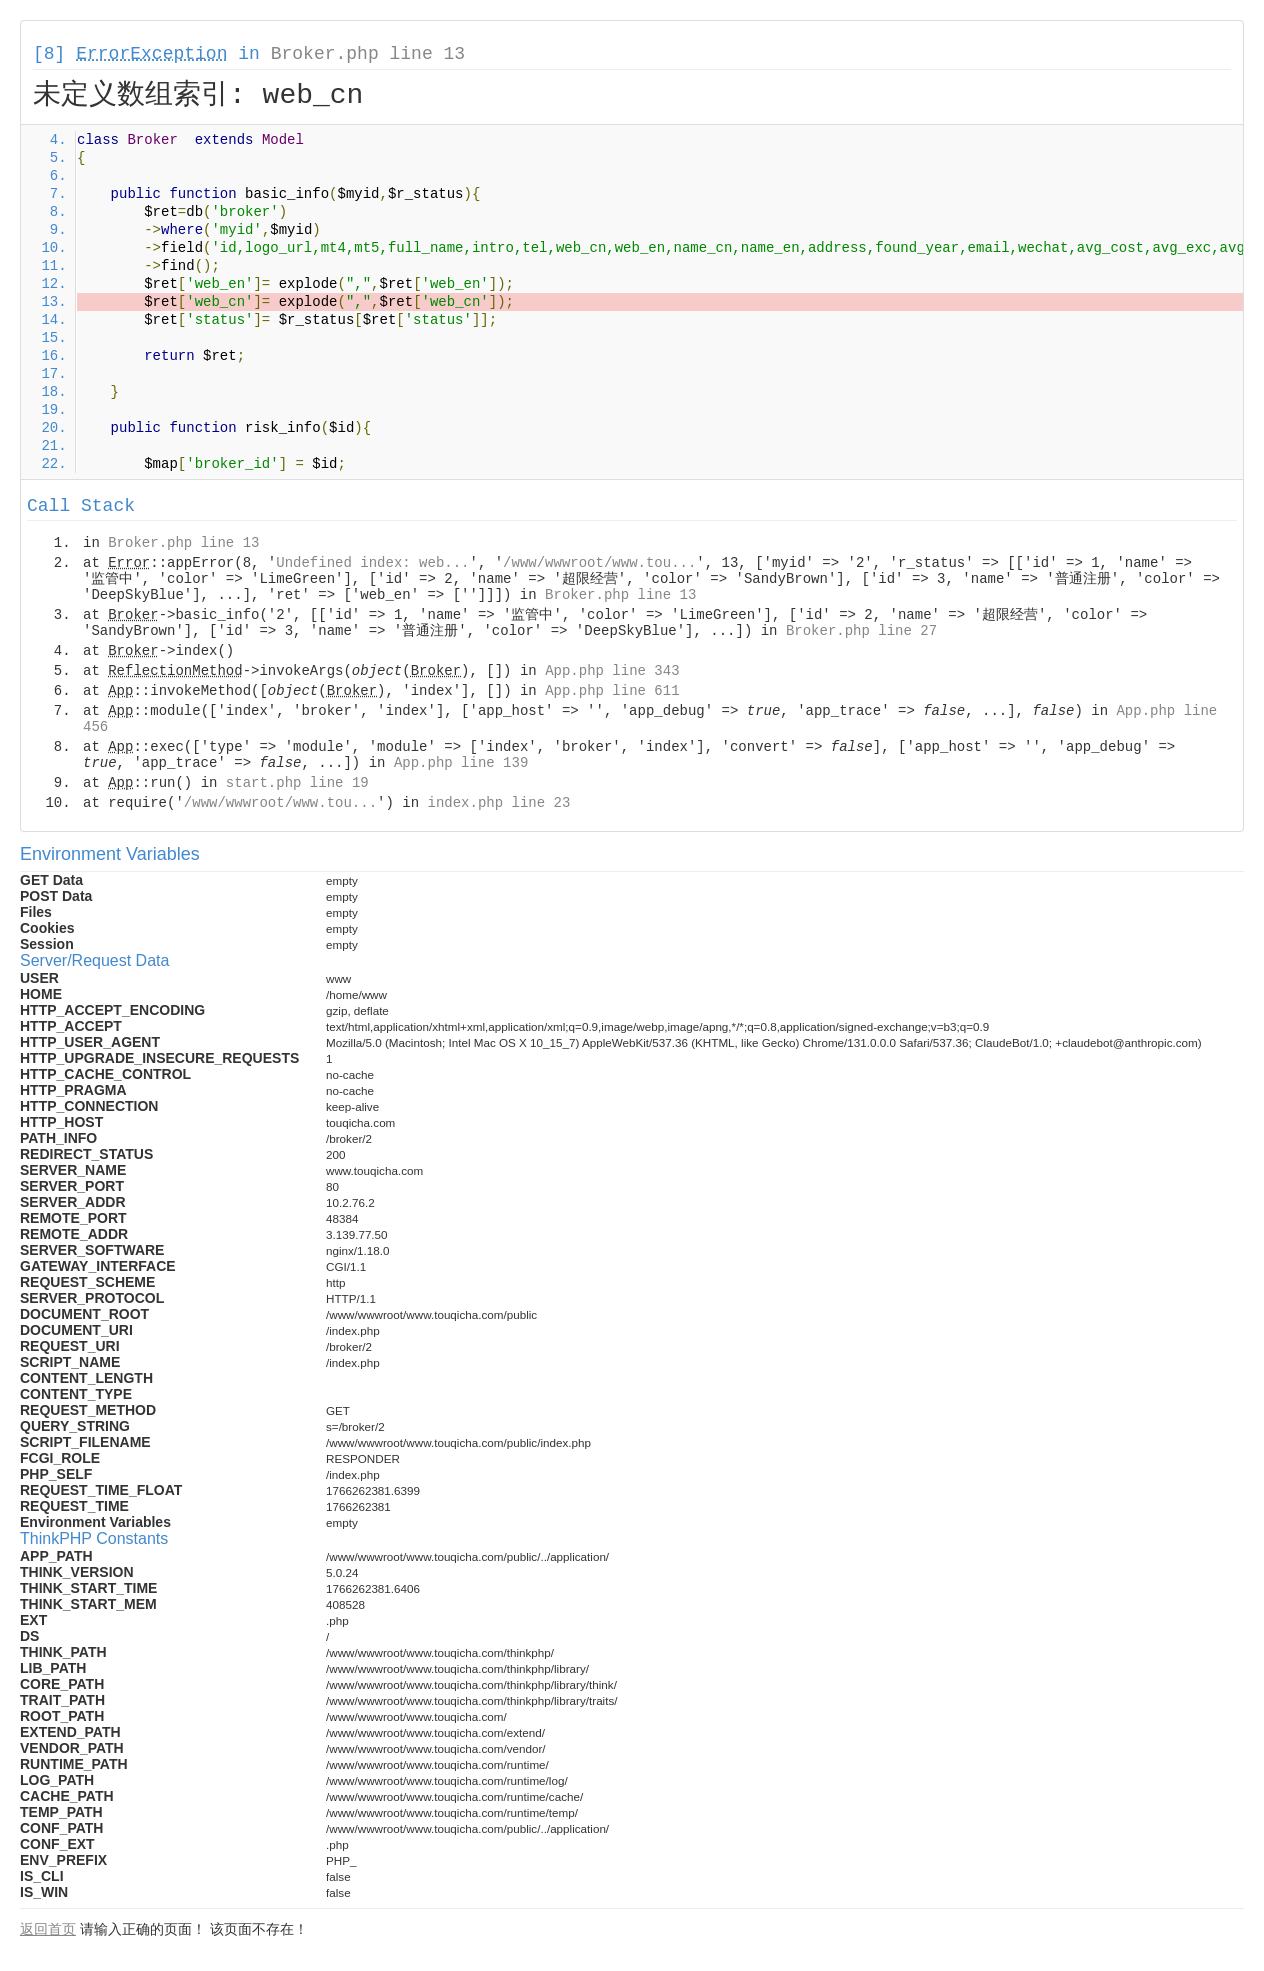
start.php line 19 (297, 783)
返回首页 (48, 1929)
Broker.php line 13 (368, 54)
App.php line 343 (612, 671)
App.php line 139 (461, 763)
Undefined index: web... (372, 563)
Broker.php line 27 (861, 631)
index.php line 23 (498, 803)
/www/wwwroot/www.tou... (599, 563)
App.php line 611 (612, 691)
